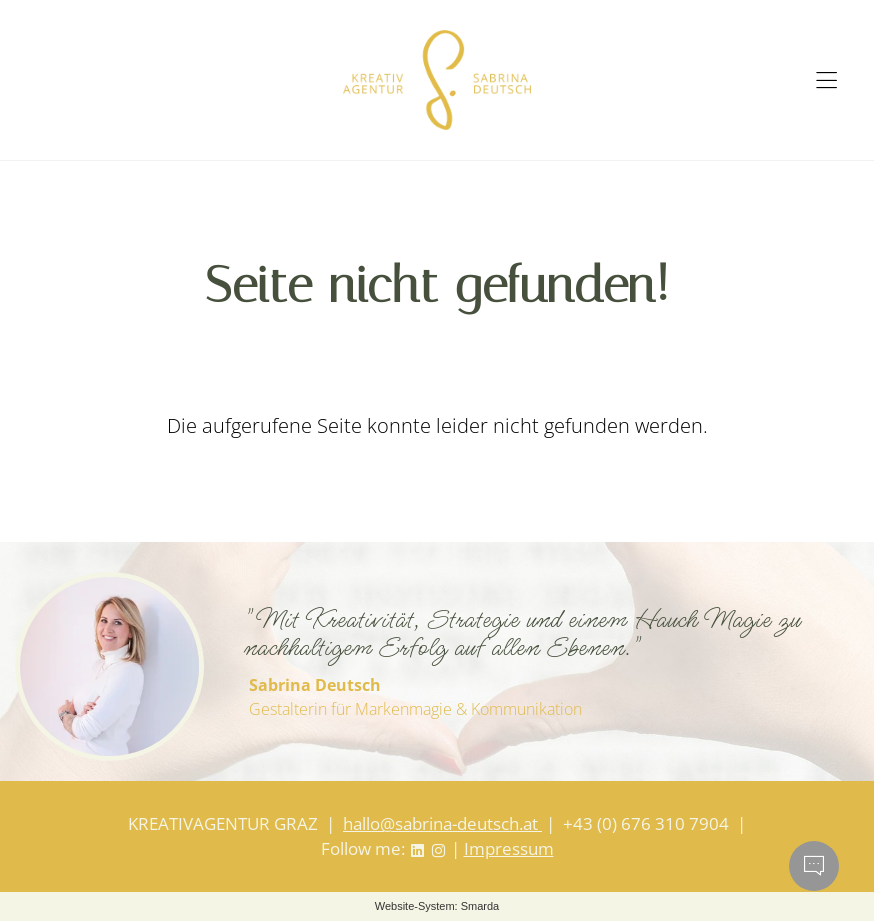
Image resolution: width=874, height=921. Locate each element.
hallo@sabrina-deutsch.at (442, 823)
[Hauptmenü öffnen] (826, 80)
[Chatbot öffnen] (814, 866)
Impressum (509, 848)
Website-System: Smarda (437, 906)
